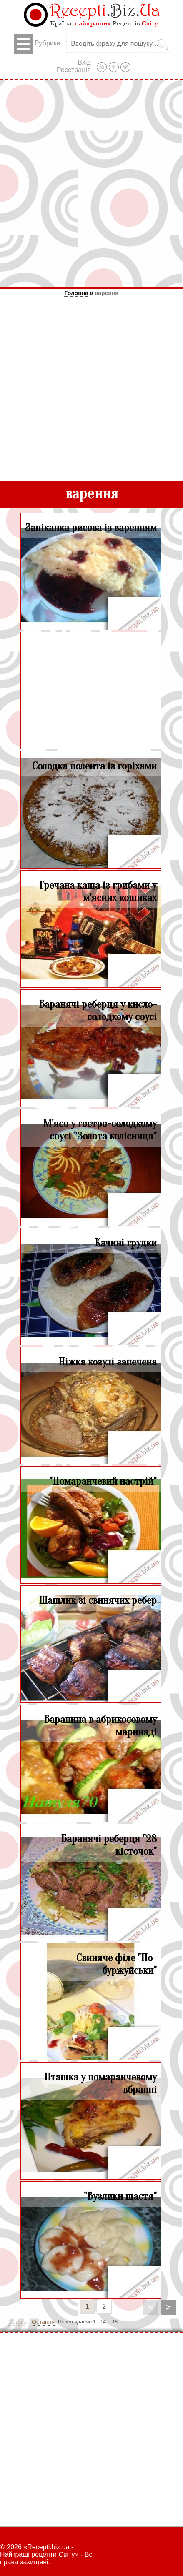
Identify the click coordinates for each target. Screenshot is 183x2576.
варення (107, 293)
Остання (43, 2321)
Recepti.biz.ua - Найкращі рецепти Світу (37, 2550)
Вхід (84, 62)
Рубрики (37, 44)
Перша (17, 2321)
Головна (76, 293)
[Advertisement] (91, 183)
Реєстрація (74, 69)
